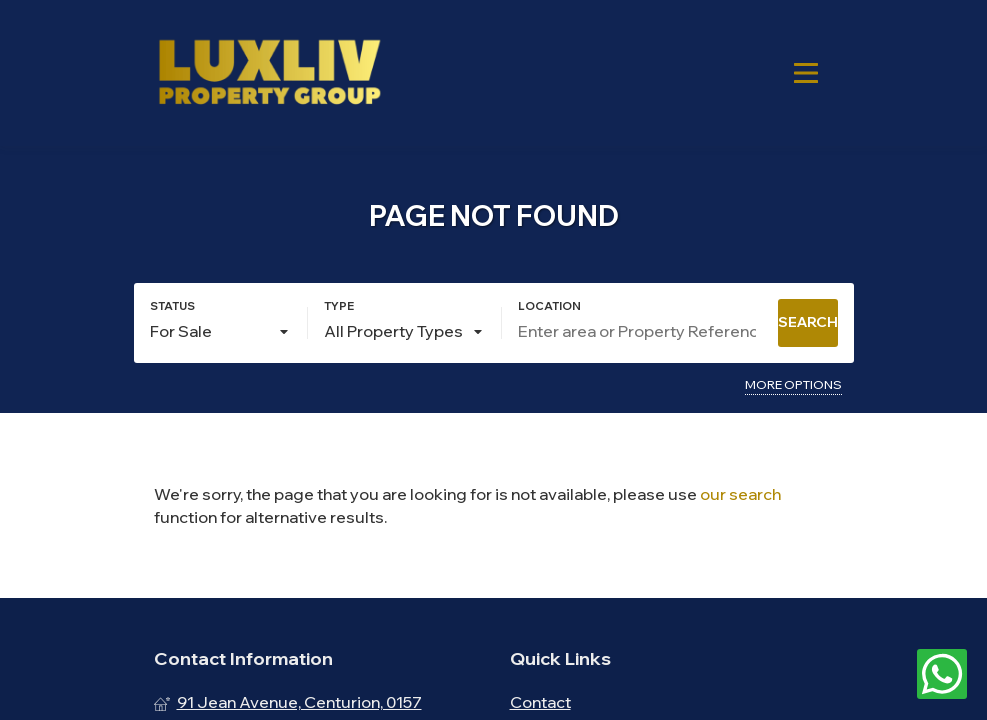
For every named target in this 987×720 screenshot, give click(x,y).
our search (740, 494)
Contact (540, 702)
